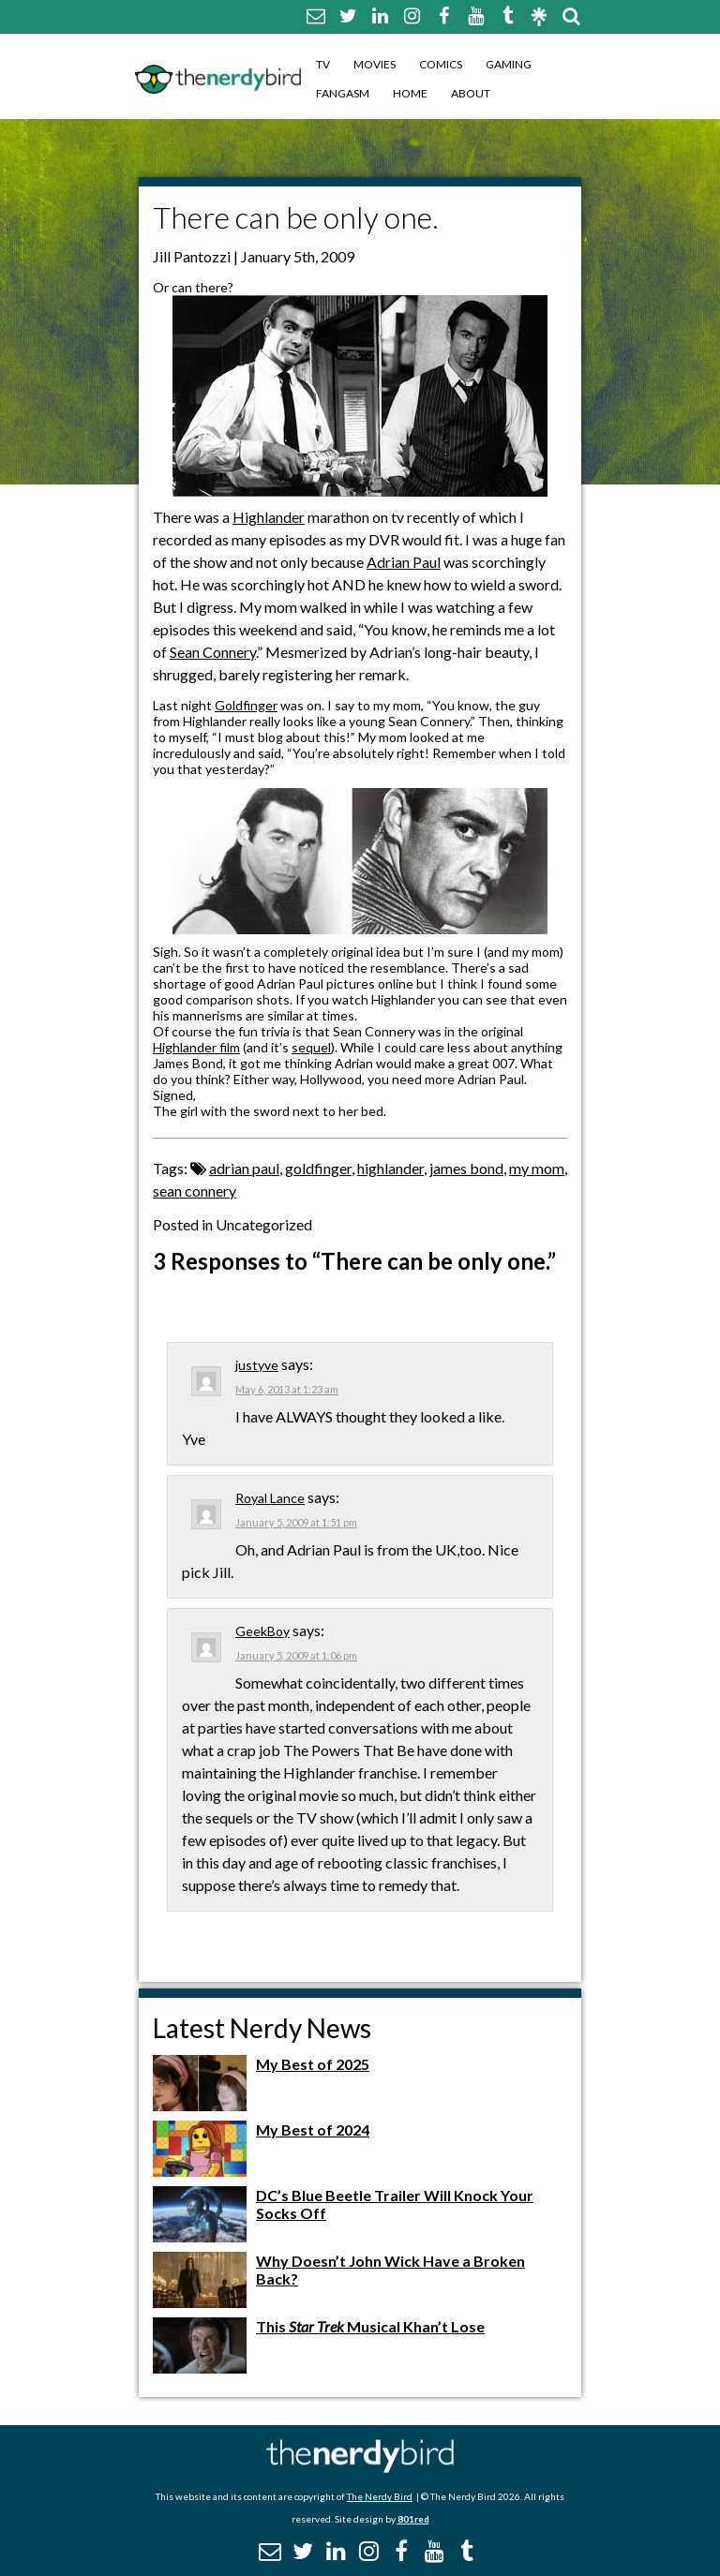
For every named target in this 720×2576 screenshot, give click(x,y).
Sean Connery (213, 652)
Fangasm (342, 93)
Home (410, 93)
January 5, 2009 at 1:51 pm (296, 1522)
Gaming (509, 64)
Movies (374, 64)
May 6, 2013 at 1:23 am (286, 1389)
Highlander (268, 517)
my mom (536, 1168)
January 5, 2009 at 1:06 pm (296, 1655)
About (470, 93)
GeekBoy (262, 1631)
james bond (466, 1168)
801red (413, 2518)
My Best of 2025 (312, 2064)
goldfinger (318, 1168)
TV (323, 64)
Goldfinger (246, 705)
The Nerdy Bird (379, 2496)
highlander (390, 1168)
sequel (311, 1047)
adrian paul (244, 1168)
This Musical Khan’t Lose (370, 2326)
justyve (256, 1365)
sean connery (194, 1190)
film (228, 1047)
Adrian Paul (404, 562)
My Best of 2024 (312, 2129)
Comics (440, 64)
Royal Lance (270, 1498)
